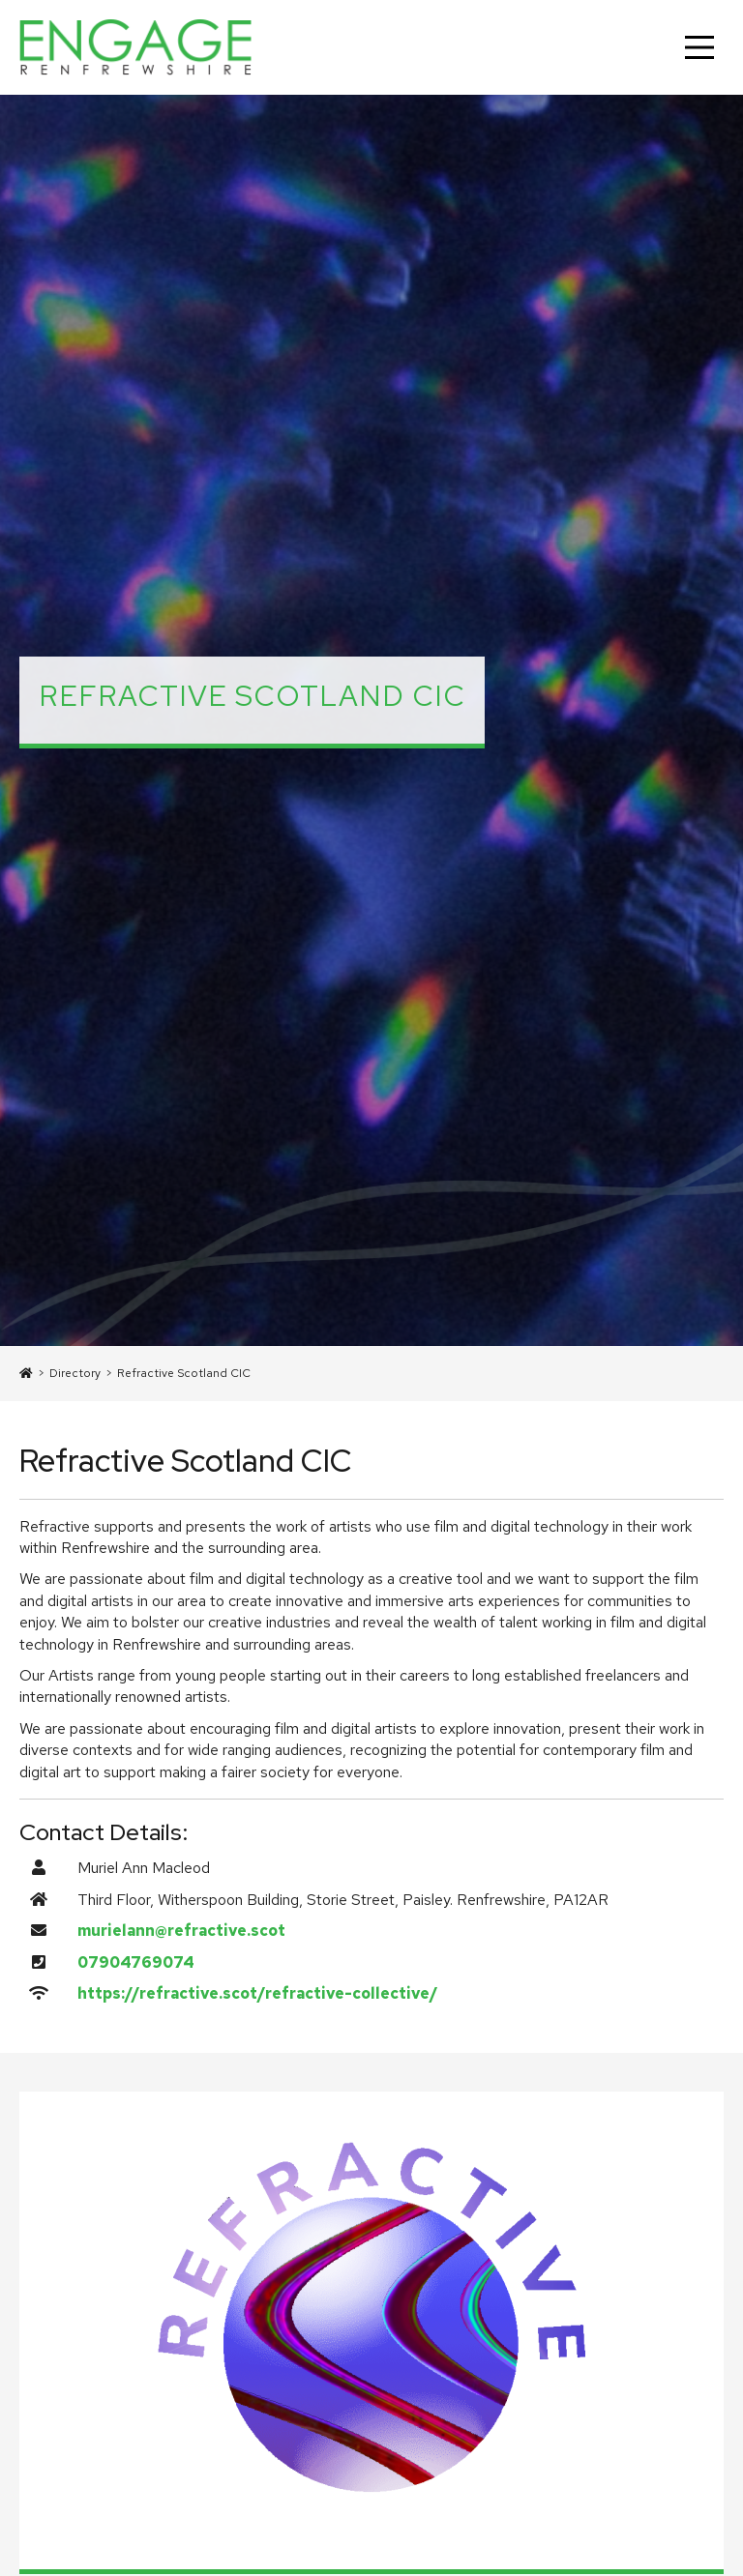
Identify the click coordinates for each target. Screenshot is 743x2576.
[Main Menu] (699, 47)
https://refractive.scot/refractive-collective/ (257, 1993)
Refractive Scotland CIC (184, 1373)
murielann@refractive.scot (181, 1930)
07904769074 (135, 1962)
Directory (75, 1373)
